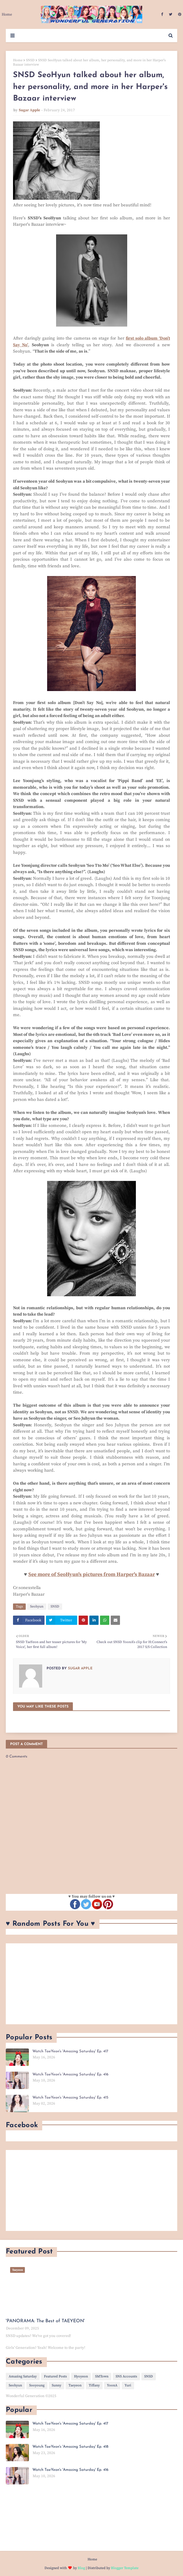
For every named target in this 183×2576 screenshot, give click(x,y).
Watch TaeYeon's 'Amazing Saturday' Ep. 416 (70, 2074)
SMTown (101, 2376)
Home (18, 60)
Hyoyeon (81, 2376)
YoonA (112, 2385)
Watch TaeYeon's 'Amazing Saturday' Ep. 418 (70, 2447)
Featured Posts (55, 2376)
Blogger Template (124, 2568)
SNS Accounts (126, 2376)
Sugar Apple (29, 110)
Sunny (56, 2385)
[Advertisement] (91, 1983)
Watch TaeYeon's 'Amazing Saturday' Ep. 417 (70, 2051)
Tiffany (94, 2385)
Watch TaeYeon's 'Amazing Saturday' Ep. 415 (70, 2097)
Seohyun (36, 1606)
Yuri (128, 2385)
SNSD (30, 60)
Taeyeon (75, 2385)
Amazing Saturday (23, 2376)
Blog (81, 2568)
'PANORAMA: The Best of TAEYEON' (45, 2321)
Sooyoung (37, 2385)
